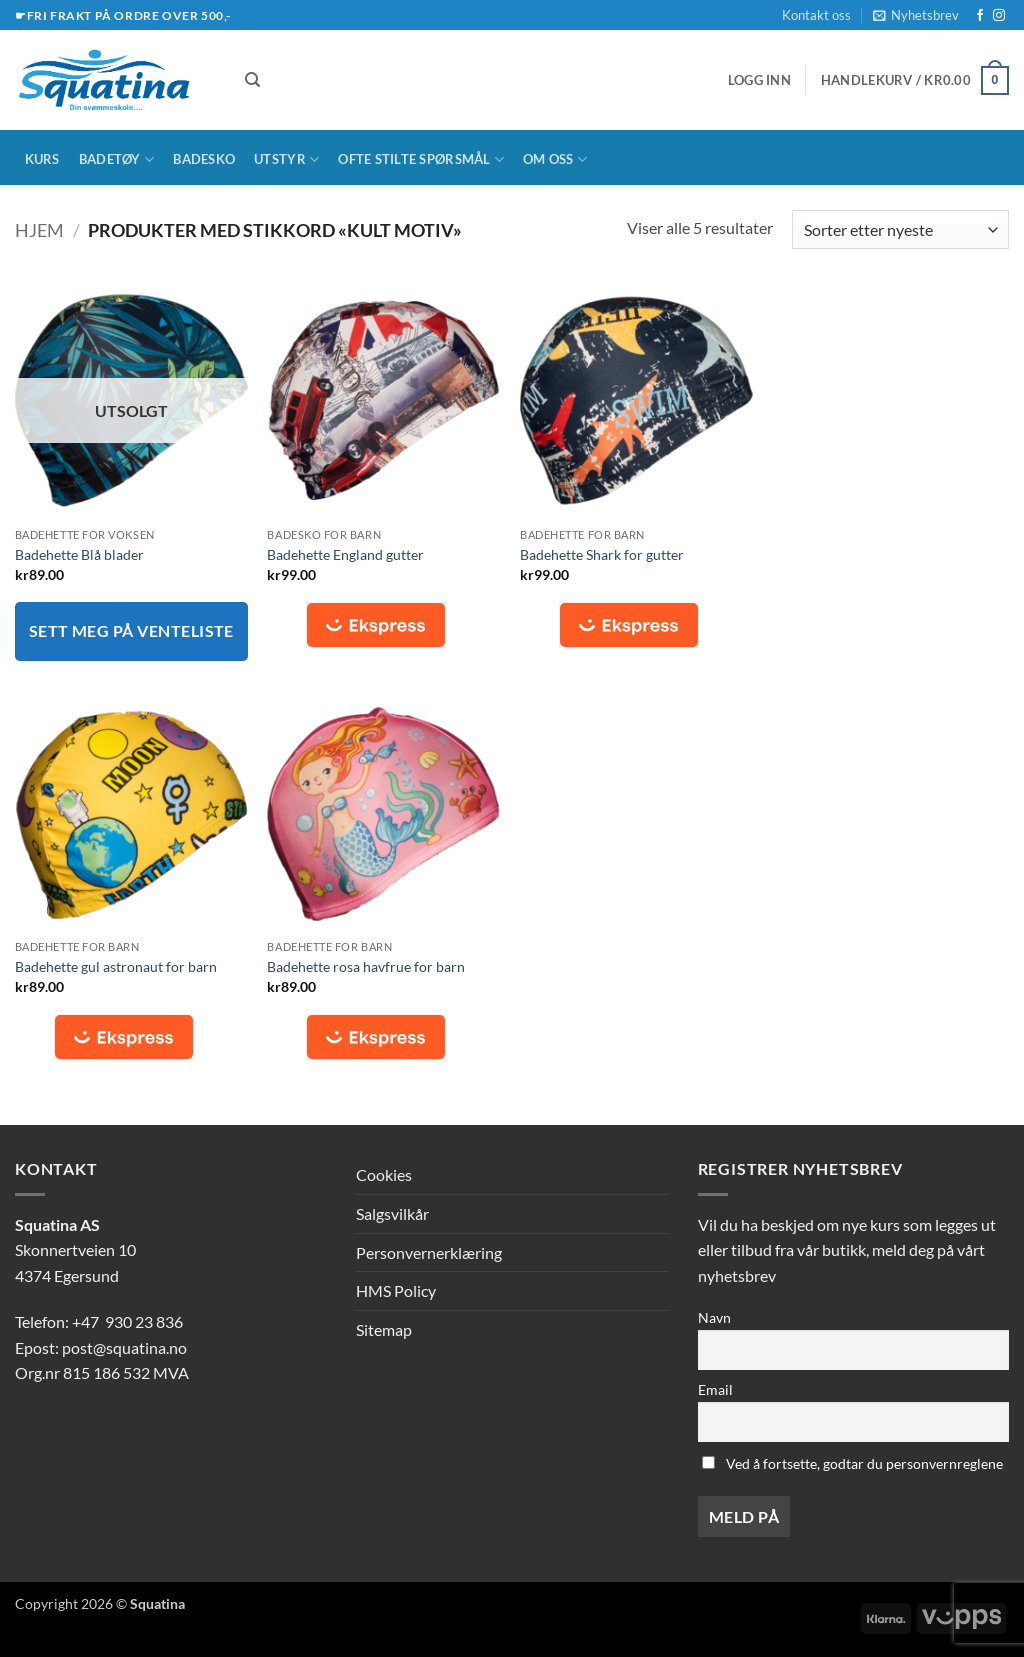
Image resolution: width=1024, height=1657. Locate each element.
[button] (916, 15)
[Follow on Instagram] (999, 16)
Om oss (555, 159)
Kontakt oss (816, 15)
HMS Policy (396, 1290)
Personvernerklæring (429, 1252)
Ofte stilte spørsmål (421, 159)
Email (715, 1389)
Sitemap (384, 1329)
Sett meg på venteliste (131, 631)
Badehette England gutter (345, 554)
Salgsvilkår (392, 1213)
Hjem (39, 230)
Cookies (384, 1174)
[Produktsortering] (900, 229)
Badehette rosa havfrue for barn (366, 966)
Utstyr (286, 159)
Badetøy (116, 159)
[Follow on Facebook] (980, 16)
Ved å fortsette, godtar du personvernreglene (852, 1463)
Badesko (204, 159)
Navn (714, 1317)
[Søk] (252, 80)
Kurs (42, 159)
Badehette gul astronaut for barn (116, 966)
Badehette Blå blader (79, 554)
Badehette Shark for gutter (602, 554)
